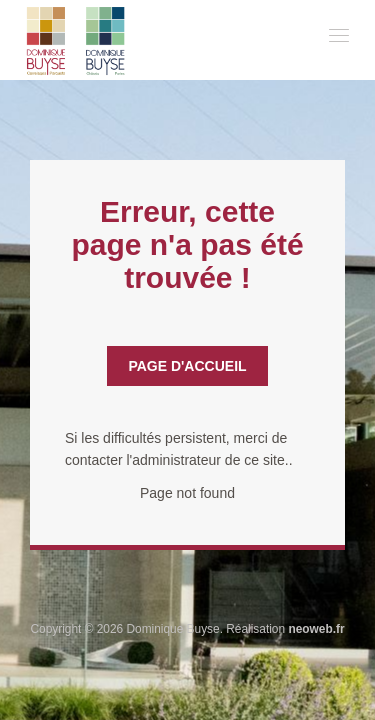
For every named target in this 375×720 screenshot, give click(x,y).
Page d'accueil (187, 366)
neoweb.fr (316, 629)
